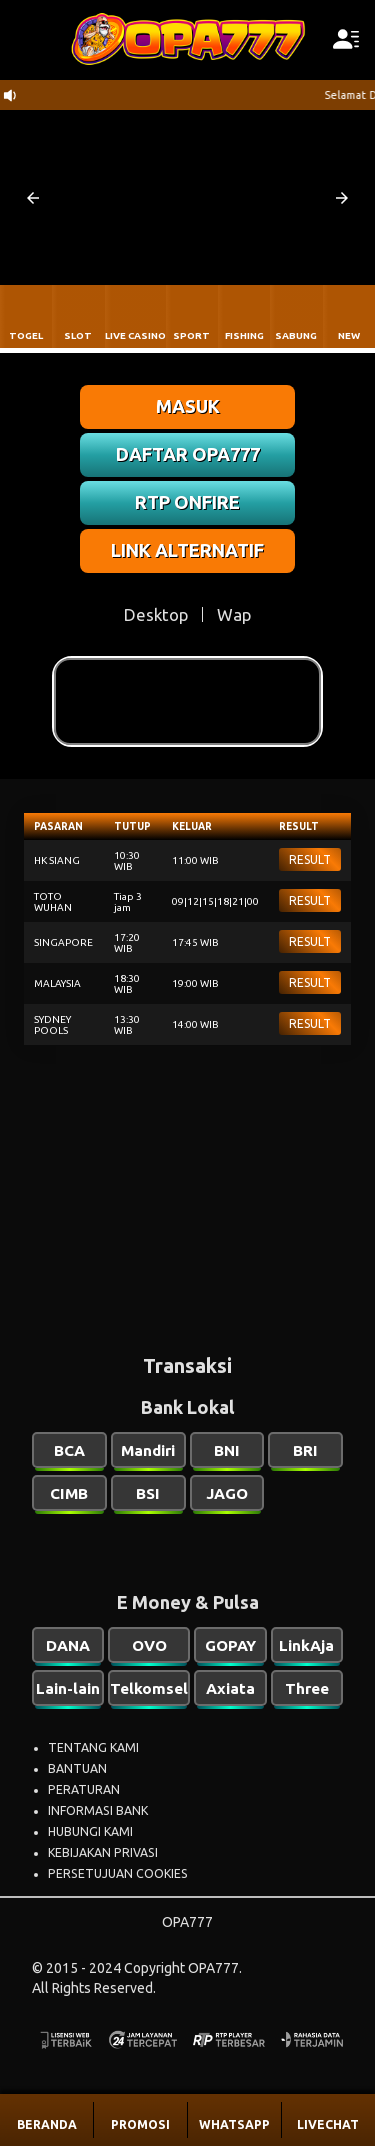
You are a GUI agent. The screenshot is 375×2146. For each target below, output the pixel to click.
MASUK (188, 406)
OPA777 (187, 1922)
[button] (33, 198)
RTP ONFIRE (187, 502)
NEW (349, 335)
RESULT (310, 859)
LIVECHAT (328, 2124)
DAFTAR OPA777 (188, 454)
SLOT (78, 335)
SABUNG (296, 335)
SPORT (191, 335)
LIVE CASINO (135, 335)
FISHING (244, 335)
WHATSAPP (234, 2124)
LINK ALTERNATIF (187, 550)
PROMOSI (140, 2124)
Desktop (156, 614)
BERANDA (47, 2124)
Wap (234, 614)
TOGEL (26, 335)
